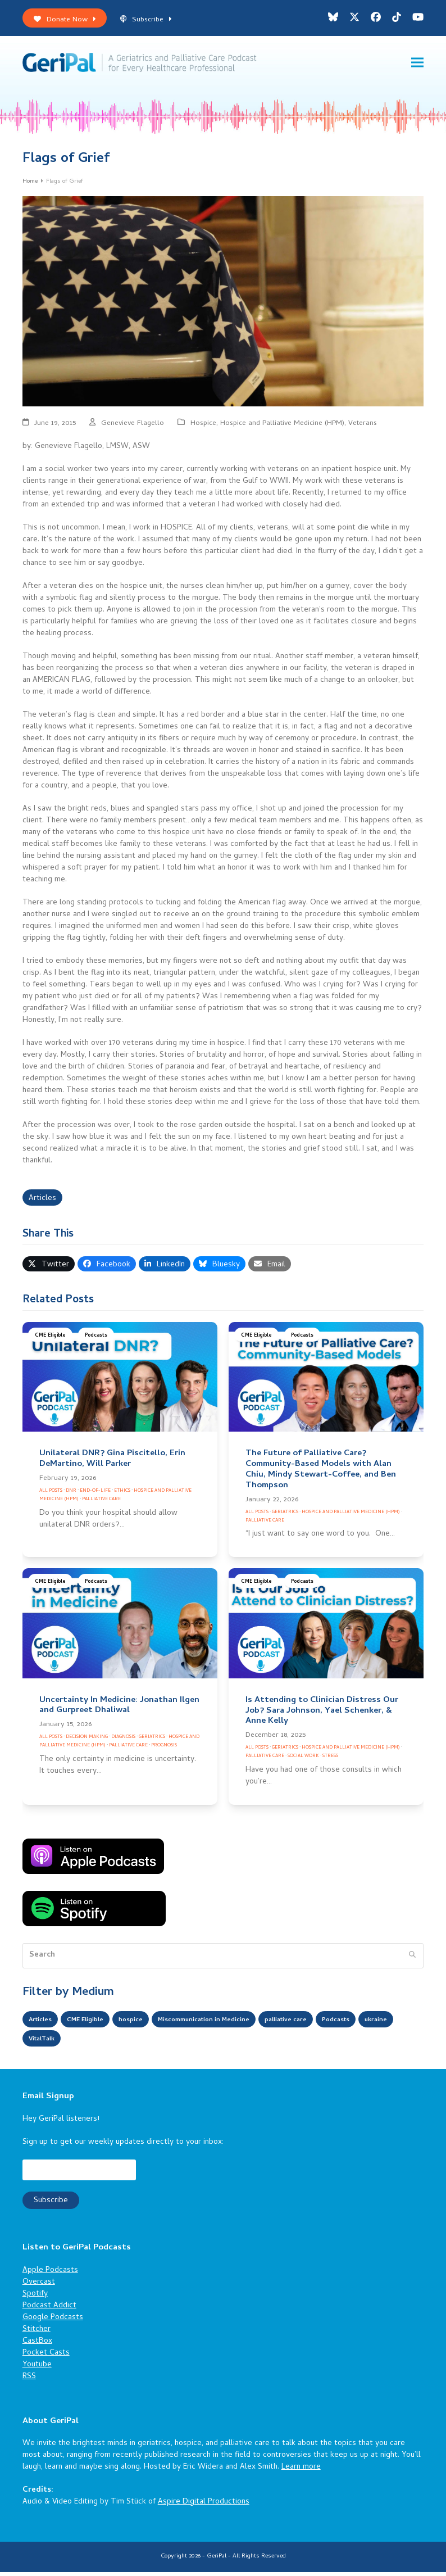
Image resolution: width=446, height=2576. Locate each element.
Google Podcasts (52, 2321)
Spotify (35, 2297)
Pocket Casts (46, 2356)
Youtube (37, 2368)
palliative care (336, 2024)
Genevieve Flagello (132, 427)
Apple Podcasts (50, 2273)
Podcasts (96, 1339)
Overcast (38, 2285)
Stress (330, 1760)
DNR (71, 1494)
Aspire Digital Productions (203, 2506)
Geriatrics (285, 1516)
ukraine (43, 2043)
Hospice (203, 427)
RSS (29, 2380)
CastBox (37, 2344)
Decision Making (87, 1741)
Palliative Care (101, 1503)
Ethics (122, 1494)
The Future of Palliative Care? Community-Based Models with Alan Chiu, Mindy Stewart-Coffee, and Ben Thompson (320, 1473)
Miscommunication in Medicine (236, 2024)
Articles (42, 1202)
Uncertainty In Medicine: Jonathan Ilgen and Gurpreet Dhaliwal (119, 1709)
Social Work (303, 1760)
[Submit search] (412, 1959)
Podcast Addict (49, 2309)
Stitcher (36, 2332)
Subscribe (145, 20)
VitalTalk (89, 2043)
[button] (417, 64)
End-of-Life (95, 1494)
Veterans (362, 427)
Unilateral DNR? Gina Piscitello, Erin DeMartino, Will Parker (112, 1463)
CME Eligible (50, 1339)
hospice (149, 2024)
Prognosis (164, 1749)
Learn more (301, 2471)
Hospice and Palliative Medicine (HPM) (282, 427)
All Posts (50, 1494)
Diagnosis (123, 1741)
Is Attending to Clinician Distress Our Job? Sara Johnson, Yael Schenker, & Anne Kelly (321, 1714)
